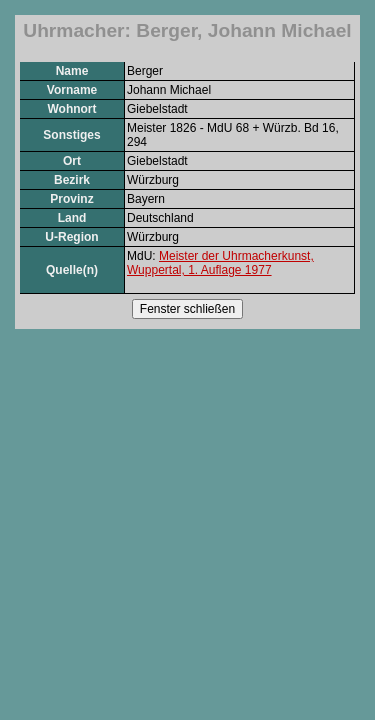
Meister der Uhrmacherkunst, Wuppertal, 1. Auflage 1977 (220, 263)
